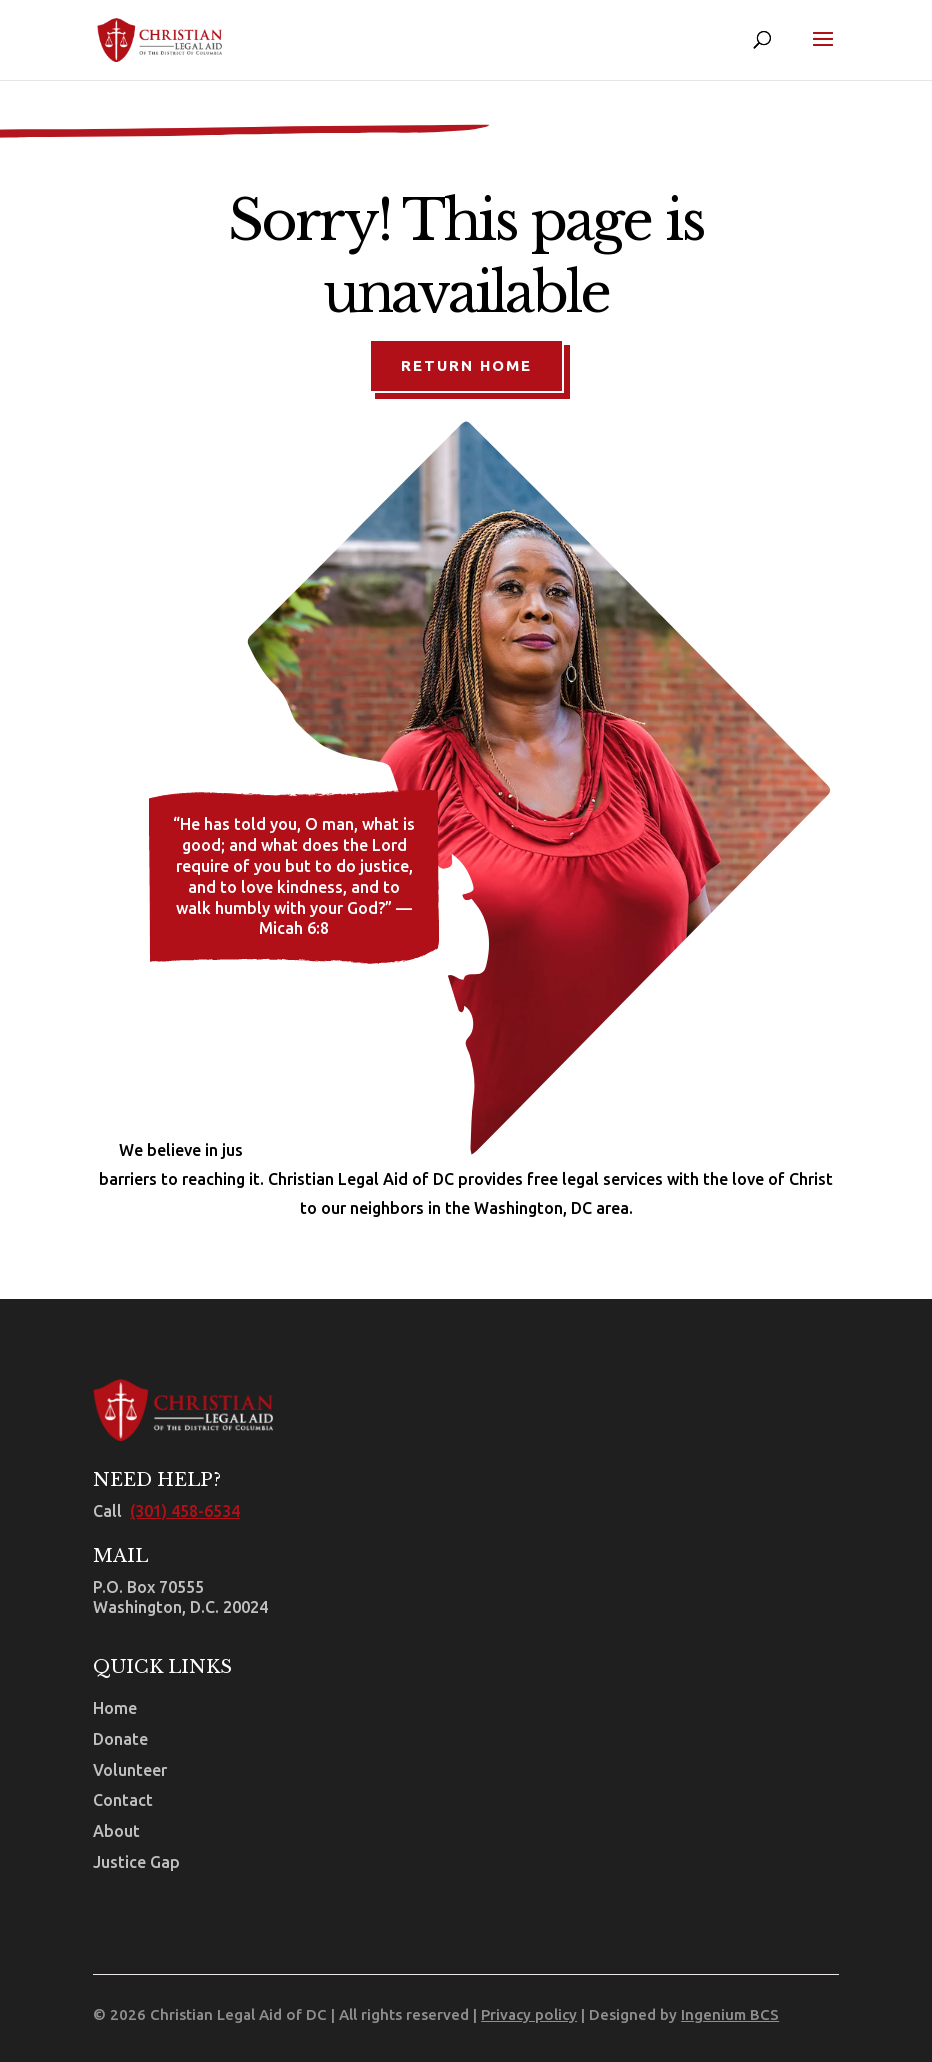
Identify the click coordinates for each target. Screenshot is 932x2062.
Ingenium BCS (730, 2014)
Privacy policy (529, 2014)
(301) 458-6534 (185, 1511)
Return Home (466, 365)
